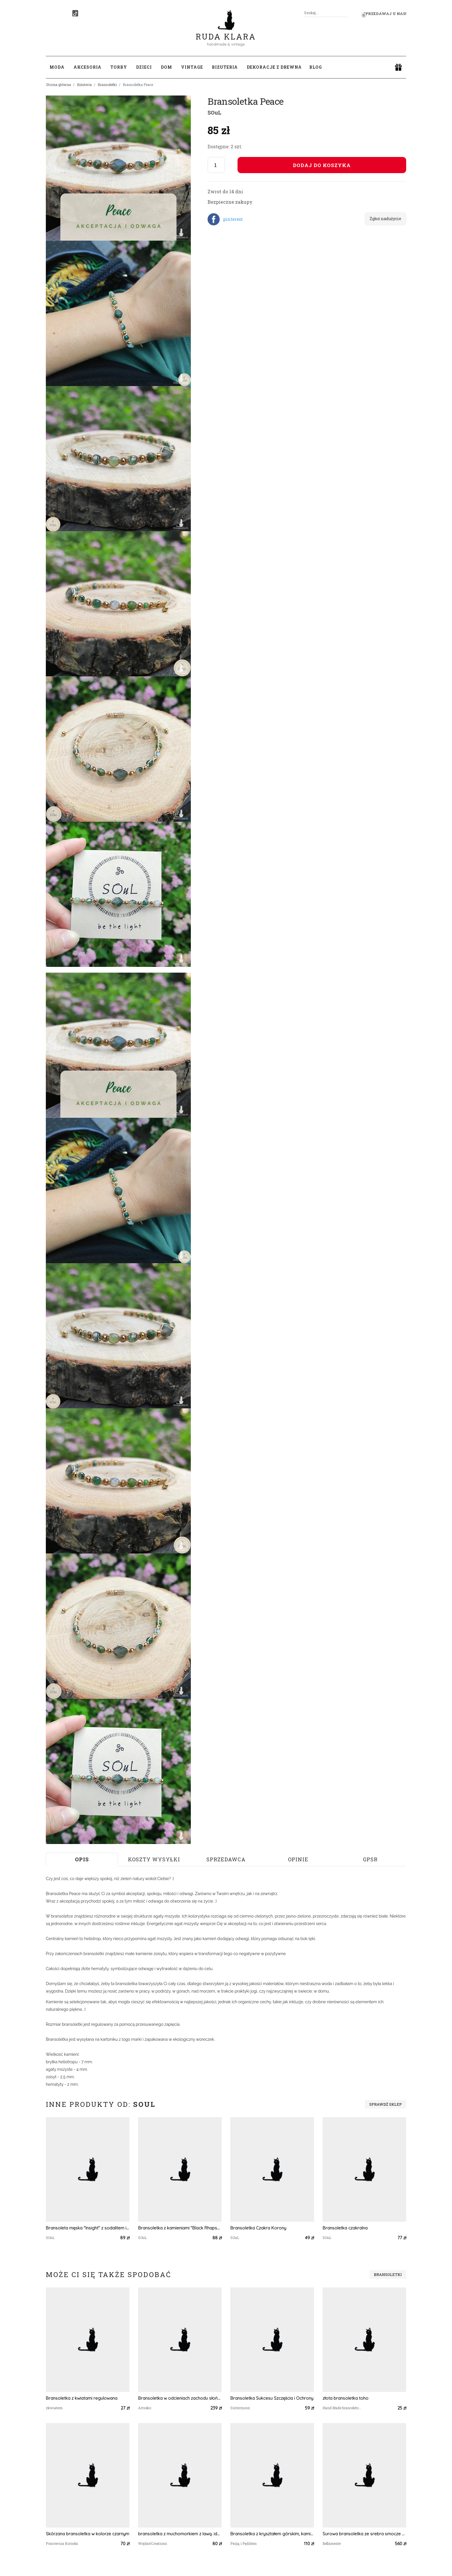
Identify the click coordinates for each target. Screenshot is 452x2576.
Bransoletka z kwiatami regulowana (81, 2398)
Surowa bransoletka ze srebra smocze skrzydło (364, 2533)
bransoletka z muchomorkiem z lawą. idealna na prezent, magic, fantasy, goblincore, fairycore (180, 2533)
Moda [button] (57, 67)
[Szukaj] (345, 13)
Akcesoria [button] (87, 67)
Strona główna (58, 84)
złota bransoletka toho (345, 2398)
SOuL (214, 112)
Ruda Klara (226, 32)
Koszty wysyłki (154, 1859)
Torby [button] (118, 67)
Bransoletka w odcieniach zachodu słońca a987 (180, 2398)
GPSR (370, 1859)
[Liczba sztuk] (216, 165)
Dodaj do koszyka (322, 165)
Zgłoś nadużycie (385, 218)
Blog (315, 67)
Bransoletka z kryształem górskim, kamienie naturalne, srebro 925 (272, 2533)
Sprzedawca (226, 1859)
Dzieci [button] (144, 67)
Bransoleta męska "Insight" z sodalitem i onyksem (87, 2228)
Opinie (298, 1859)
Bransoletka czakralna (345, 2228)
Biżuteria (84, 84)
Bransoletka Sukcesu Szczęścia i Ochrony (271, 2398)
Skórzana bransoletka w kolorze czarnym (87, 2533)
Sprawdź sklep (385, 2104)
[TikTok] (75, 13)
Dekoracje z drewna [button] (274, 67)
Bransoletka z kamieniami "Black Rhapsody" (180, 2228)
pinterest (233, 219)
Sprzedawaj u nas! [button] (384, 13)
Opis (82, 1859)
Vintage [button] (192, 67)
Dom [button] (166, 67)
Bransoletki (107, 84)
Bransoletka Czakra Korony (258, 2228)
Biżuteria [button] (225, 67)
